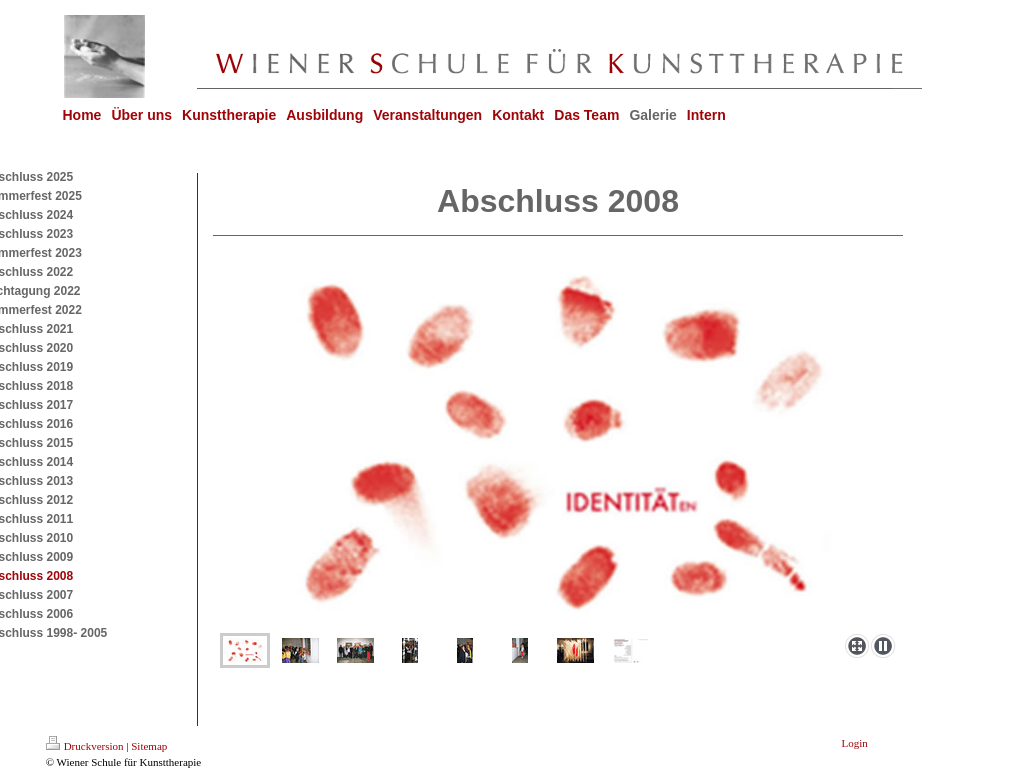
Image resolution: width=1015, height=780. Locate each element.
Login (855, 743)
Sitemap (149, 746)
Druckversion (85, 746)
